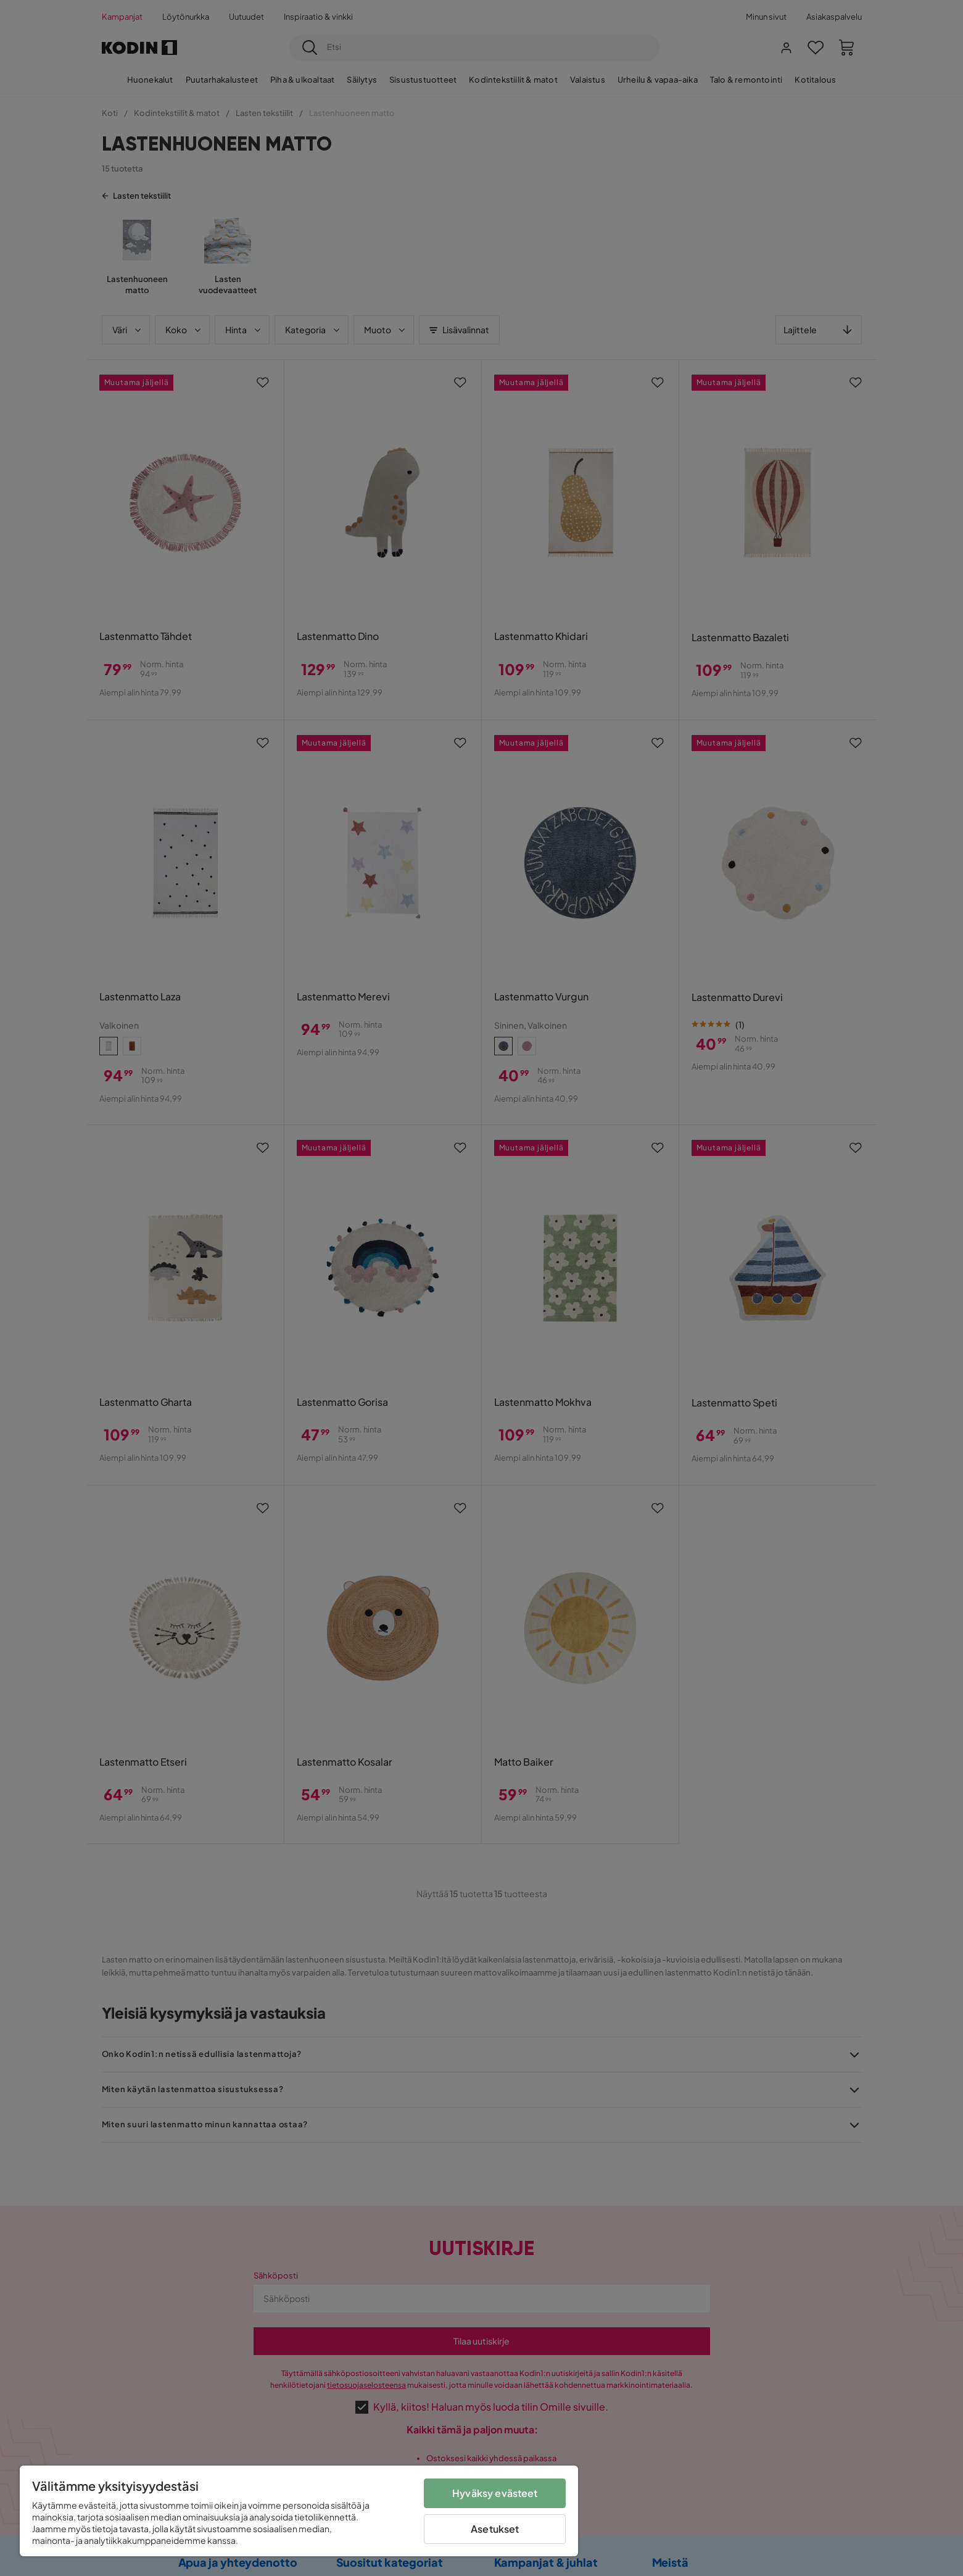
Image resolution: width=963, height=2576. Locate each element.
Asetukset (495, 2528)
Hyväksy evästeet (495, 2493)
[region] (299, 2511)
